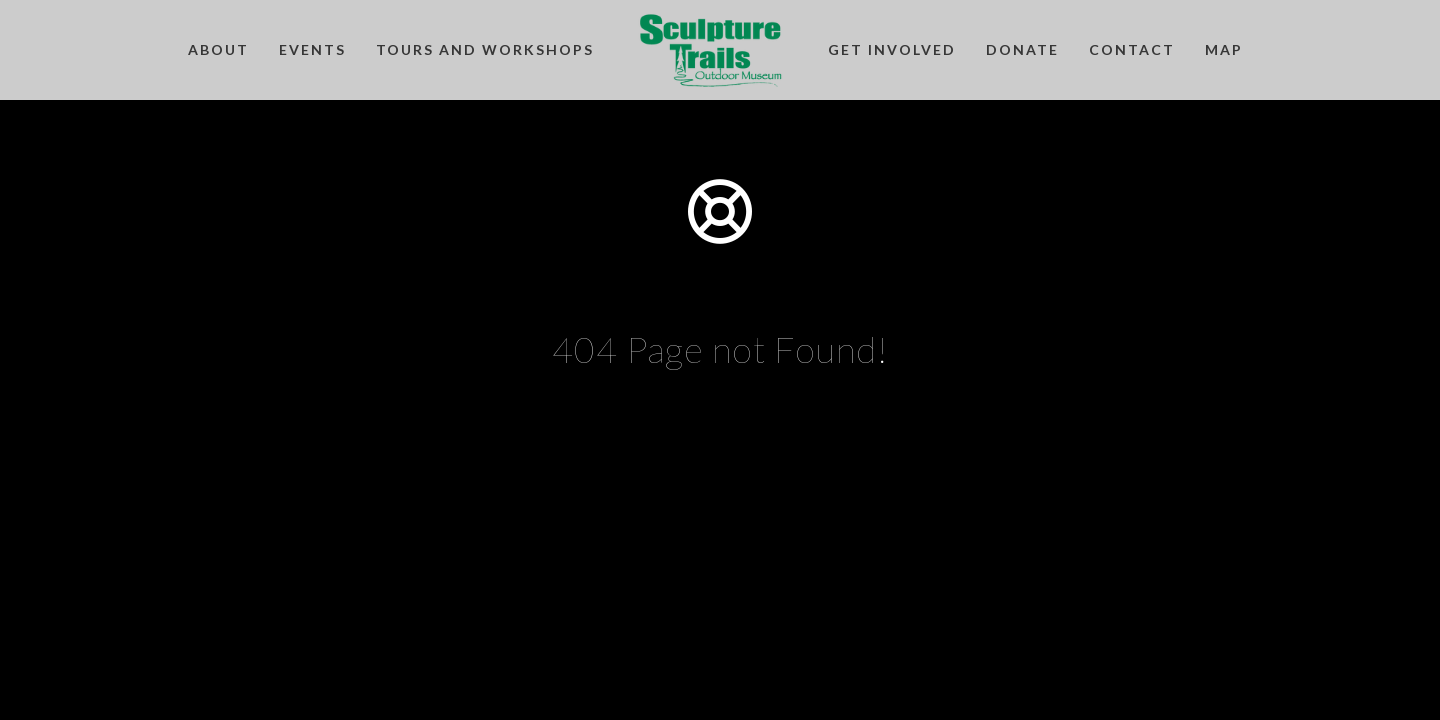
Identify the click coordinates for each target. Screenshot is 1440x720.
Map (1224, 49)
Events (312, 49)
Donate (1022, 49)
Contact (1132, 49)
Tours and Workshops (485, 49)
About (218, 49)
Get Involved (892, 49)
